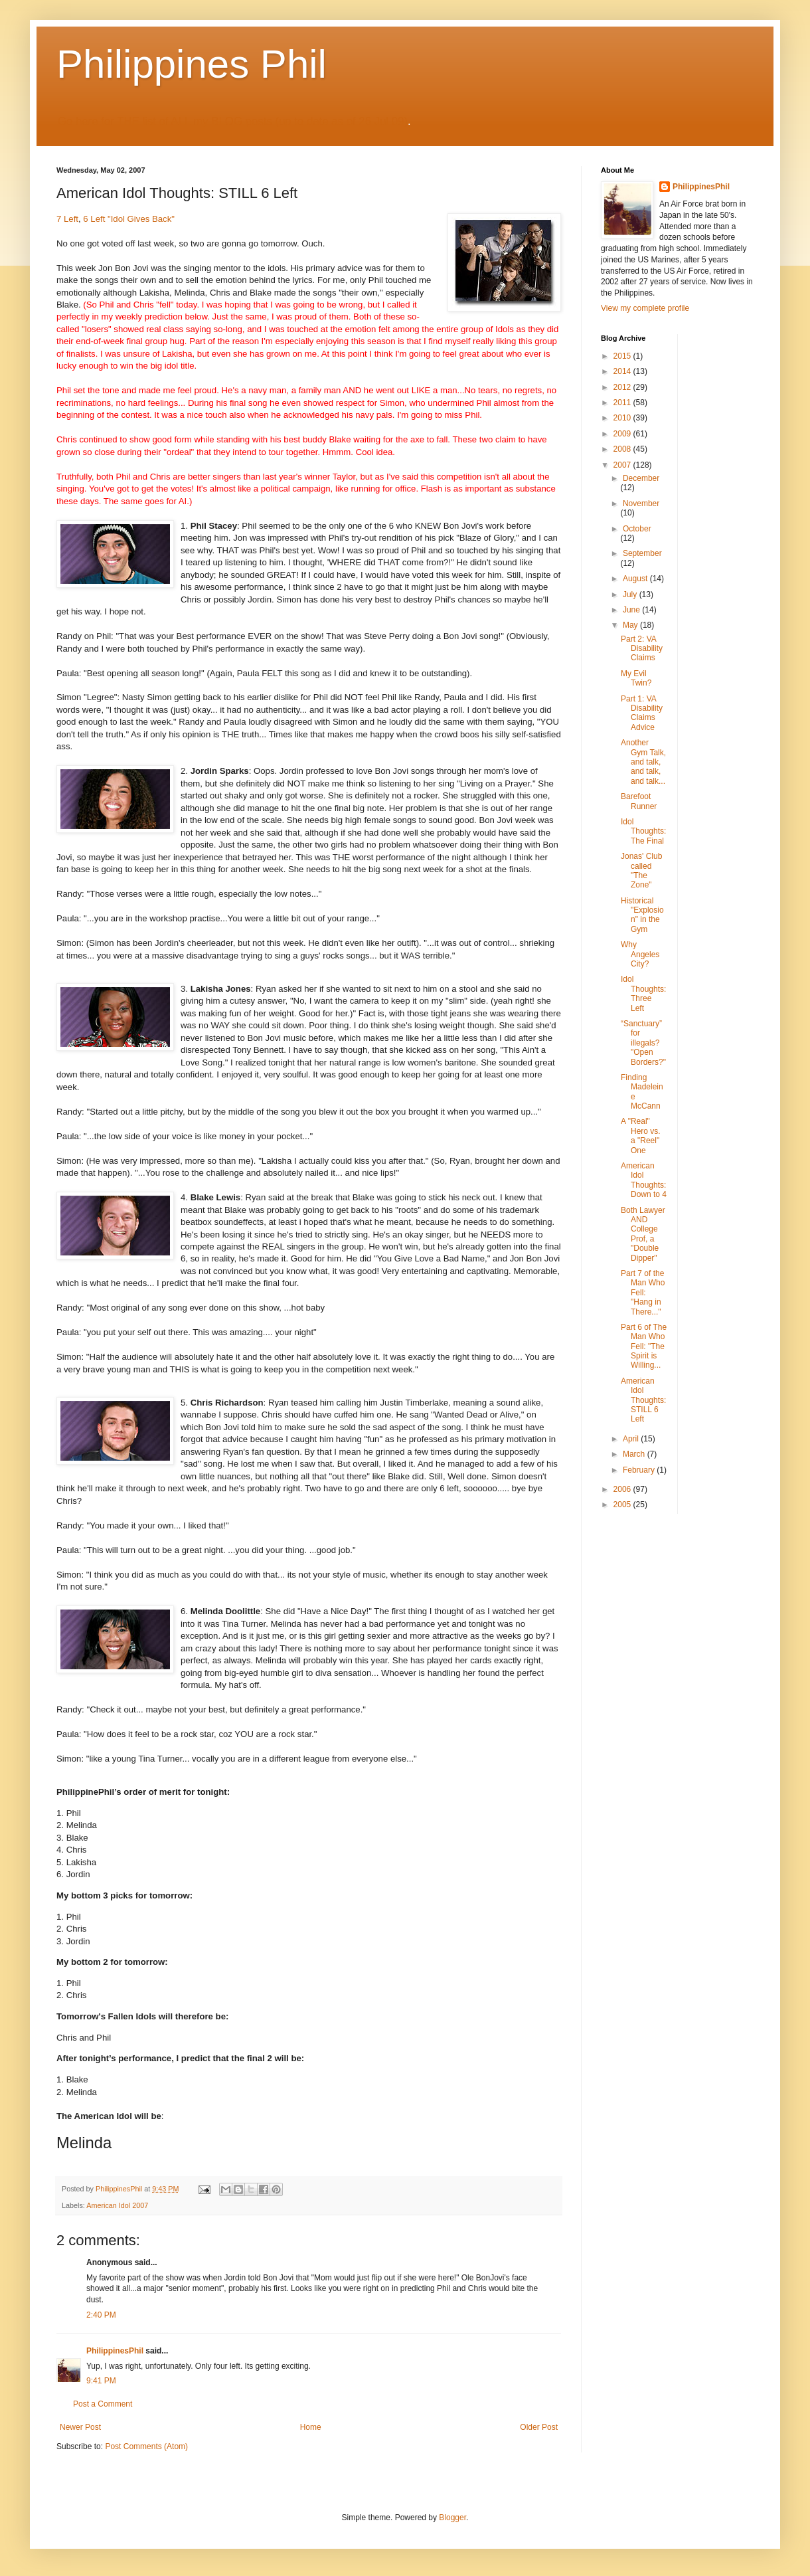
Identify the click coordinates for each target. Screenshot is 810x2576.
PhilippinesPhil (114, 2350)
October (637, 528)
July (631, 594)
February (640, 1470)
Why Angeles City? (640, 954)
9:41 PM (101, 2380)
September (642, 553)
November (641, 503)
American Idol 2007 (117, 2205)
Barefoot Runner (639, 801)
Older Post (539, 2427)
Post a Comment (102, 2404)
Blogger (452, 2517)
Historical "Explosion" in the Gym (642, 915)
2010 (623, 417)
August (636, 578)
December (641, 478)
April (632, 1438)
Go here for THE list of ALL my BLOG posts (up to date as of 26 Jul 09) (233, 121)
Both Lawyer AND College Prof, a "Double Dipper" (643, 1234)
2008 (623, 449)
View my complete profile (645, 308)
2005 (623, 1504)
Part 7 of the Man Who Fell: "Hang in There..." (643, 1293)
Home (310, 2427)
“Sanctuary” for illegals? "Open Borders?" (643, 1043)
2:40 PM (101, 2315)
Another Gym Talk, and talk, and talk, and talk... (643, 762)
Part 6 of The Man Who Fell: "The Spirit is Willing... (644, 1346)
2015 (623, 356)
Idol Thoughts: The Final (643, 831)
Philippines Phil (191, 64)
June (632, 609)
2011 (623, 402)
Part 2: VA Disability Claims (642, 648)
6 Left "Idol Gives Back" (129, 219)
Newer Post (80, 2427)
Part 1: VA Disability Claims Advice (642, 713)
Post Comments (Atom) (146, 2446)
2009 (623, 433)
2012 (623, 387)
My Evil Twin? (636, 678)
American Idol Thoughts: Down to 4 (644, 1180)
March (635, 1454)
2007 (623, 465)
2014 (623, 371)
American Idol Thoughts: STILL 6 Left (643, 1400)
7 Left (67, 219)
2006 (623, 1489)
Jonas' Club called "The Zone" (641, 870)
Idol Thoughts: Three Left (643, 993)
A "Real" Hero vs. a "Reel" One (641, 1135)
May (631, 625)
